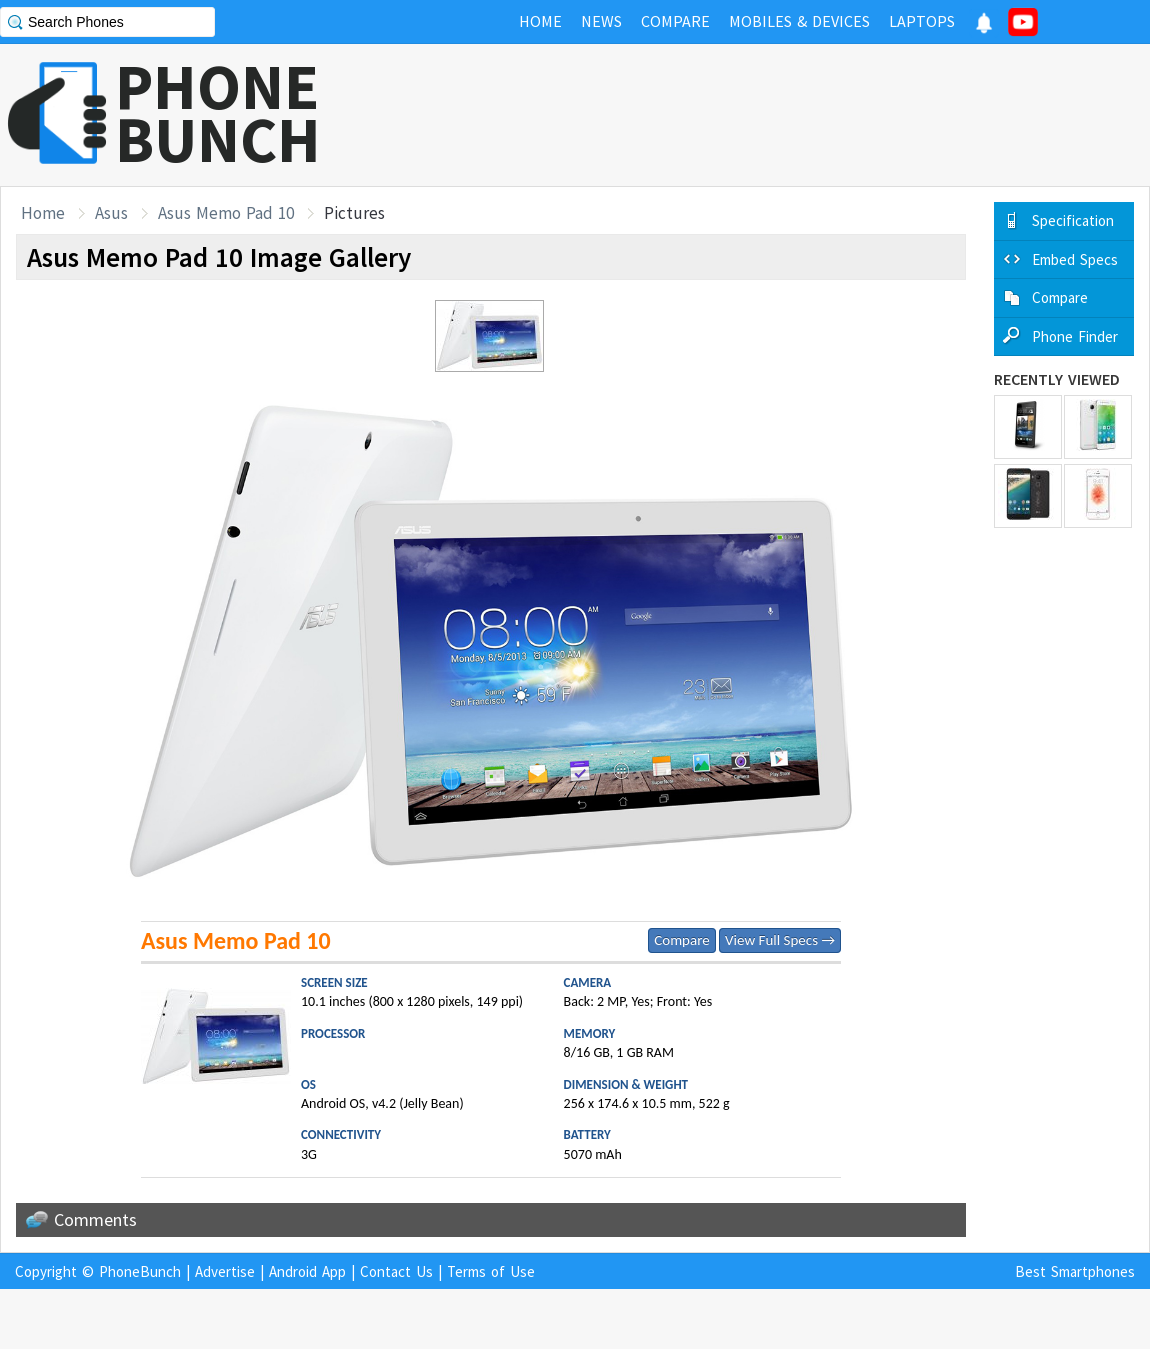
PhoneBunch (140, 1271)
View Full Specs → (780, 940)
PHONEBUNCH (218, 113)
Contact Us (396, 1271)
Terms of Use (491, 1271)
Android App (307, 1271)
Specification (1073, 220)
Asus (111, 213)
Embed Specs (1075, 259)
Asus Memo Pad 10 (226, 213)
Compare (681, 940)
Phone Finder (1075, 336)
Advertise (225, 1271)
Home (43, 213)
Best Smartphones (1075, 1271)
